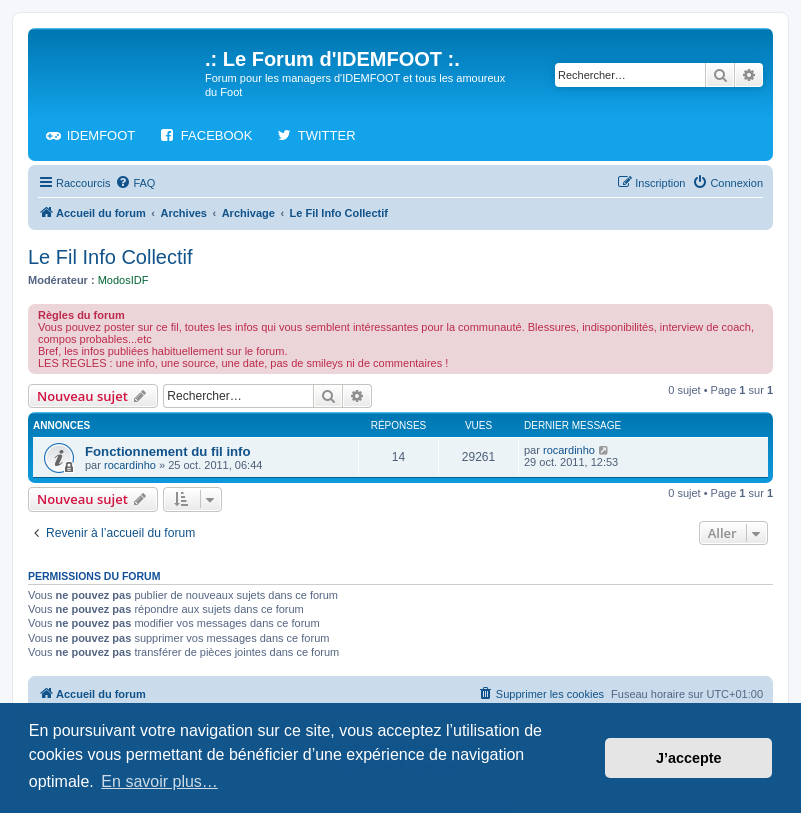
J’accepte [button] (689, 758)
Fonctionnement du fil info (168, 451)
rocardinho (130, 465)
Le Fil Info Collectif (110, 257)
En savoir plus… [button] (159, 781)
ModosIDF (123, 280)
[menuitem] (135, 183)
